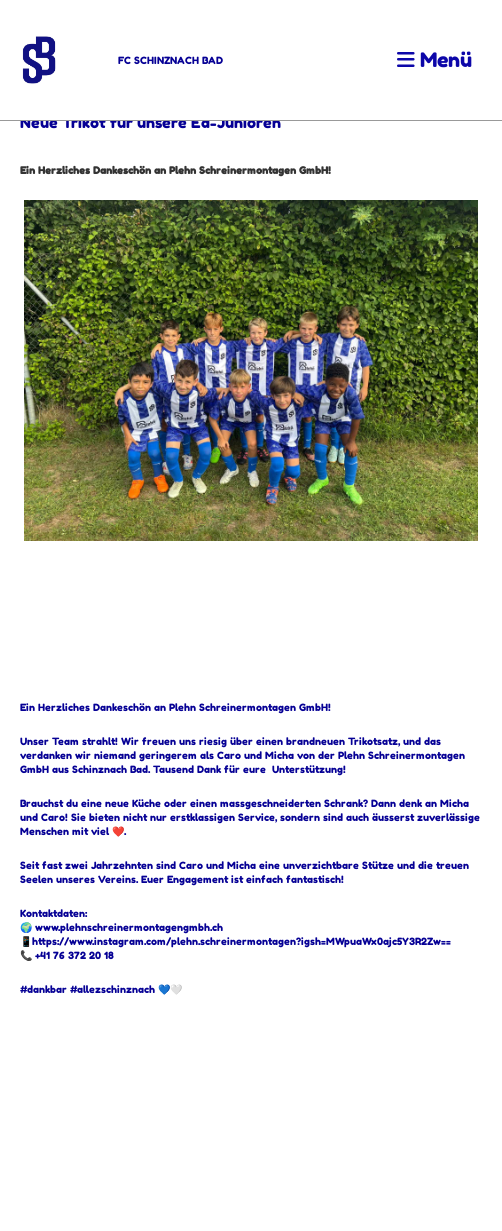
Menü (434, 59)
